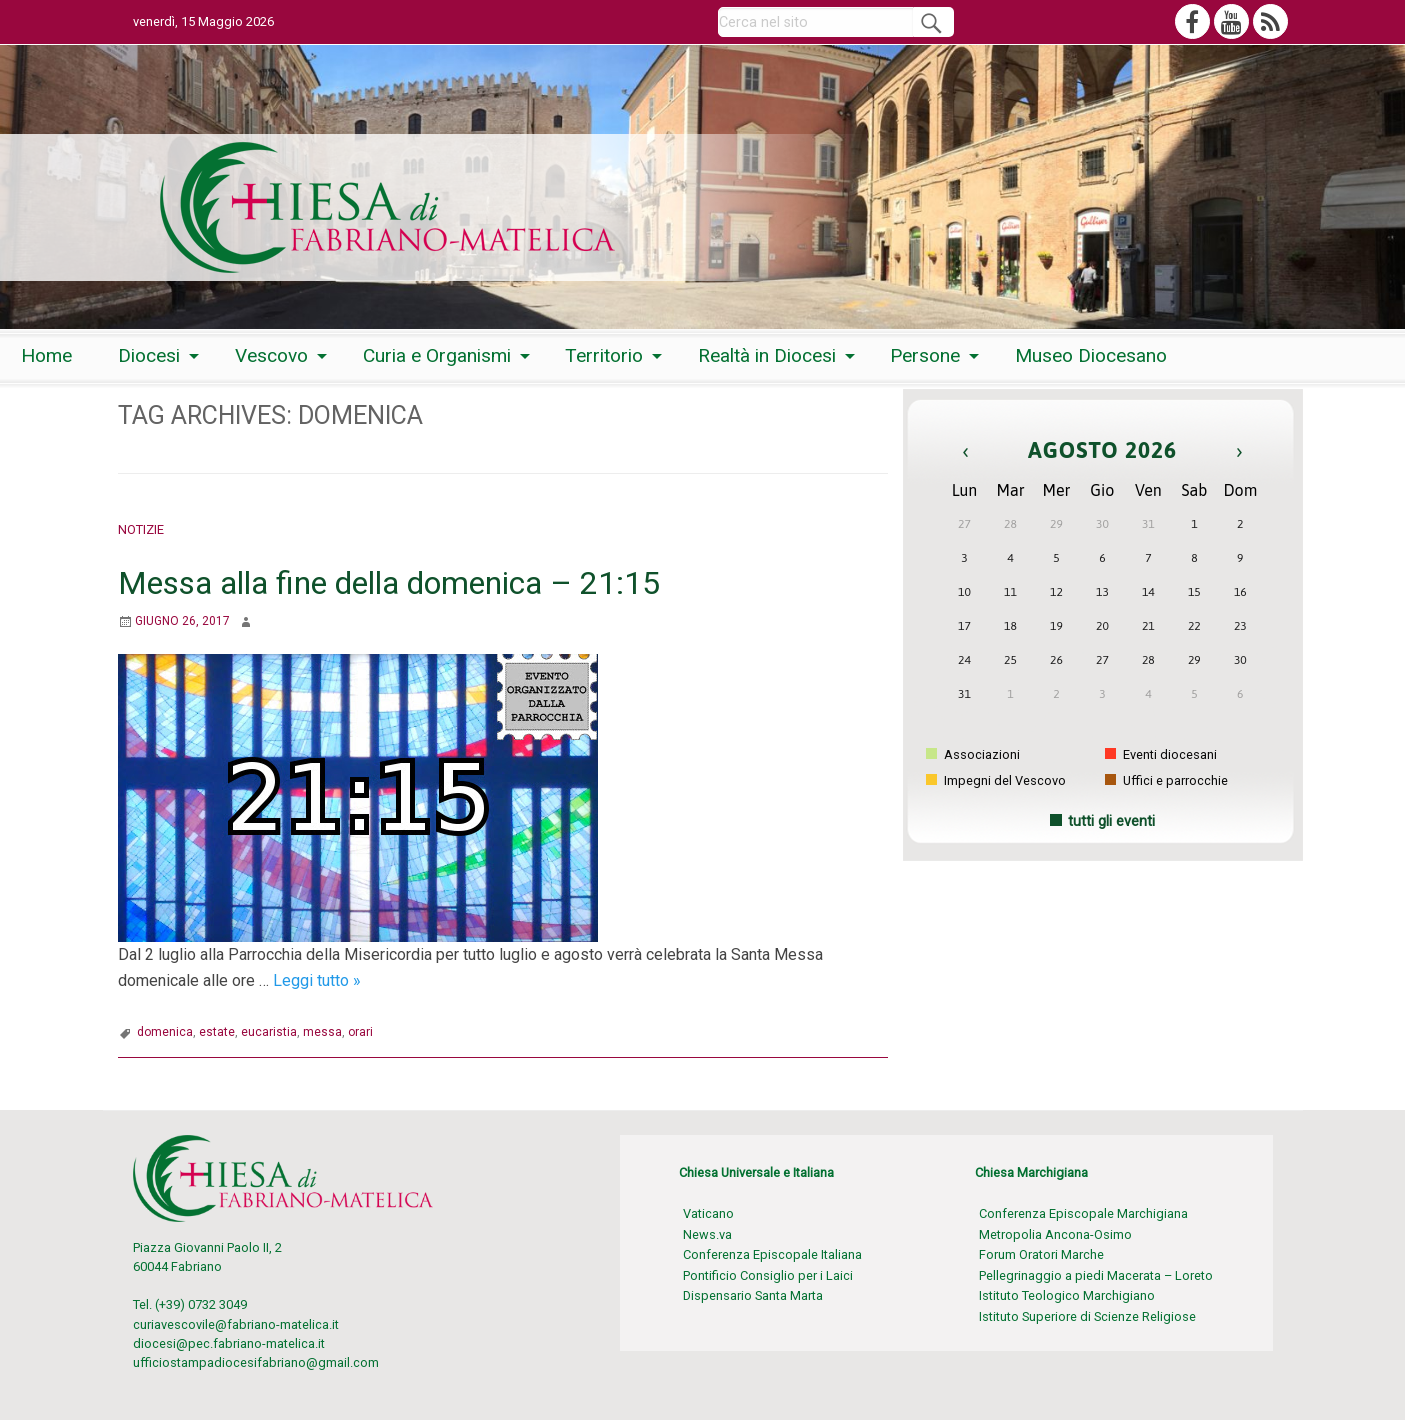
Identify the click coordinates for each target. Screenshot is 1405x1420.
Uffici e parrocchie (1166, 780)
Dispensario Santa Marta (753, 1295)
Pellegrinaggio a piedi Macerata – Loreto (1096, 1275)
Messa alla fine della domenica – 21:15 (389, 583)
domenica (165, 1032)
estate (217, 1032)
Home (46, 355)
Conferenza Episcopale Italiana (772, 1254)
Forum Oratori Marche (1041, 1254)
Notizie (141, 529)
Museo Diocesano (1091, 355)
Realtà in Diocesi (767, 355)
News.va (707, 1234)
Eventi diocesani (1161, 754)
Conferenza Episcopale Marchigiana (1083, 1213)
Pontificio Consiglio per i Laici (768, 1275)
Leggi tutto (317, 980)
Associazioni (973, 754)
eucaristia (269, 1032)
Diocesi (149, 355)
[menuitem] (46, 356)
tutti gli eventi (1111, 821)
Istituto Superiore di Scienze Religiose (1087, 1316)
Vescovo (271, 355)
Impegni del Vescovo (996, 780)
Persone (925, 355)
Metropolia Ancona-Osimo (1055, 1234)
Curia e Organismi (437, 355)
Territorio (604, 355)
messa (322, 1032)
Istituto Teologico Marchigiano (1067, 1295)
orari (360, 1032)
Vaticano (708, 1213)
